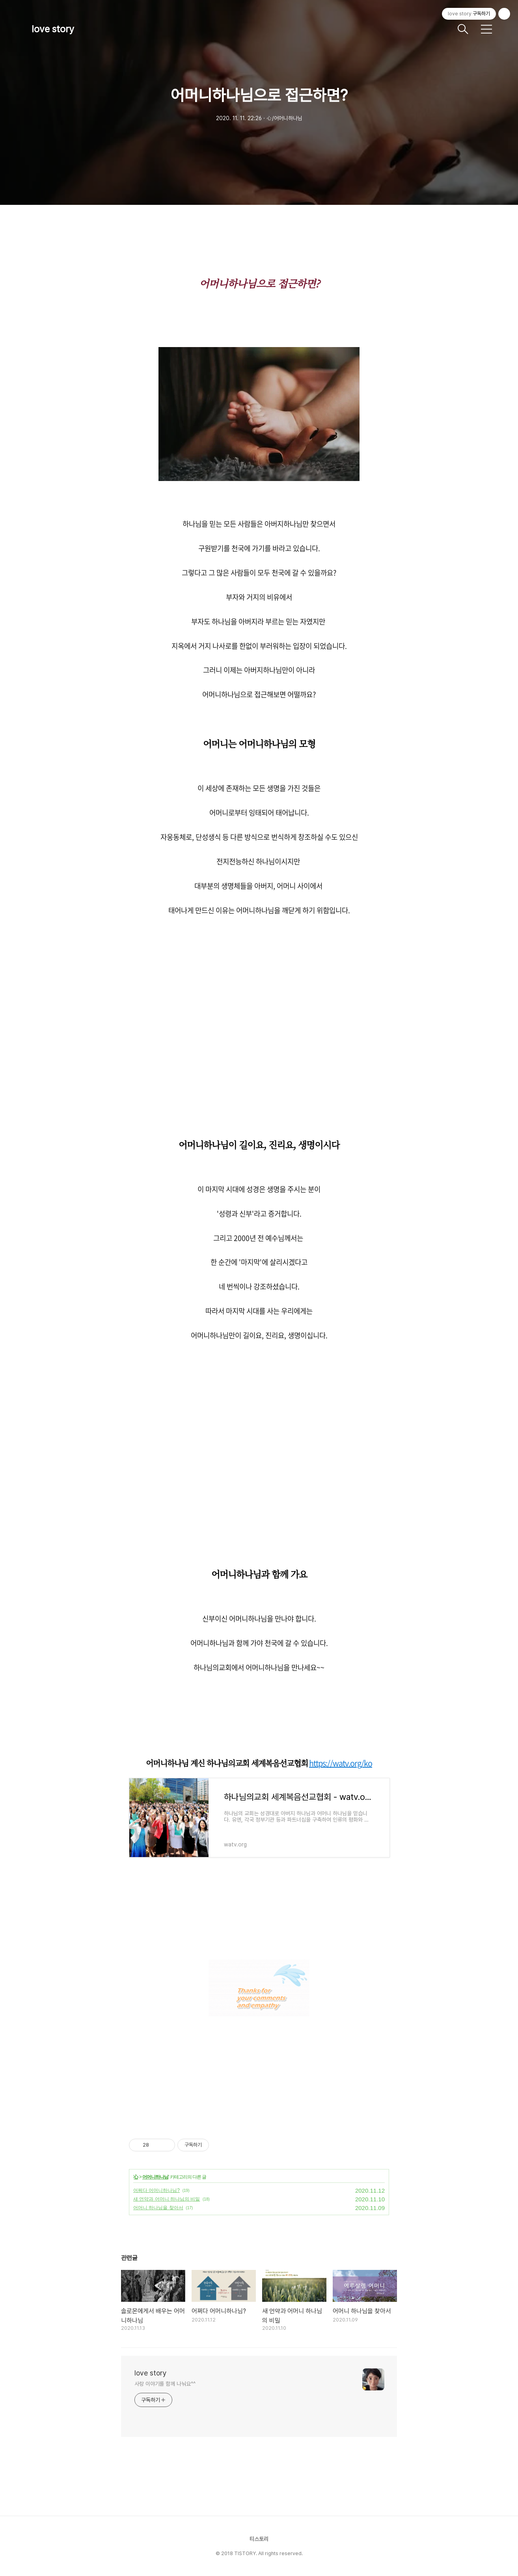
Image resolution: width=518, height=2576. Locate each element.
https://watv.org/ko (340, 1763)
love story (53, 29)
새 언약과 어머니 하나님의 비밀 (166, 2199)
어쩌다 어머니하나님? (156, 2190)
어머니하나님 (155, 2177)
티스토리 (259, 2539)
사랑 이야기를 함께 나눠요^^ (164, 2384)
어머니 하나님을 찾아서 (158, 2207)
